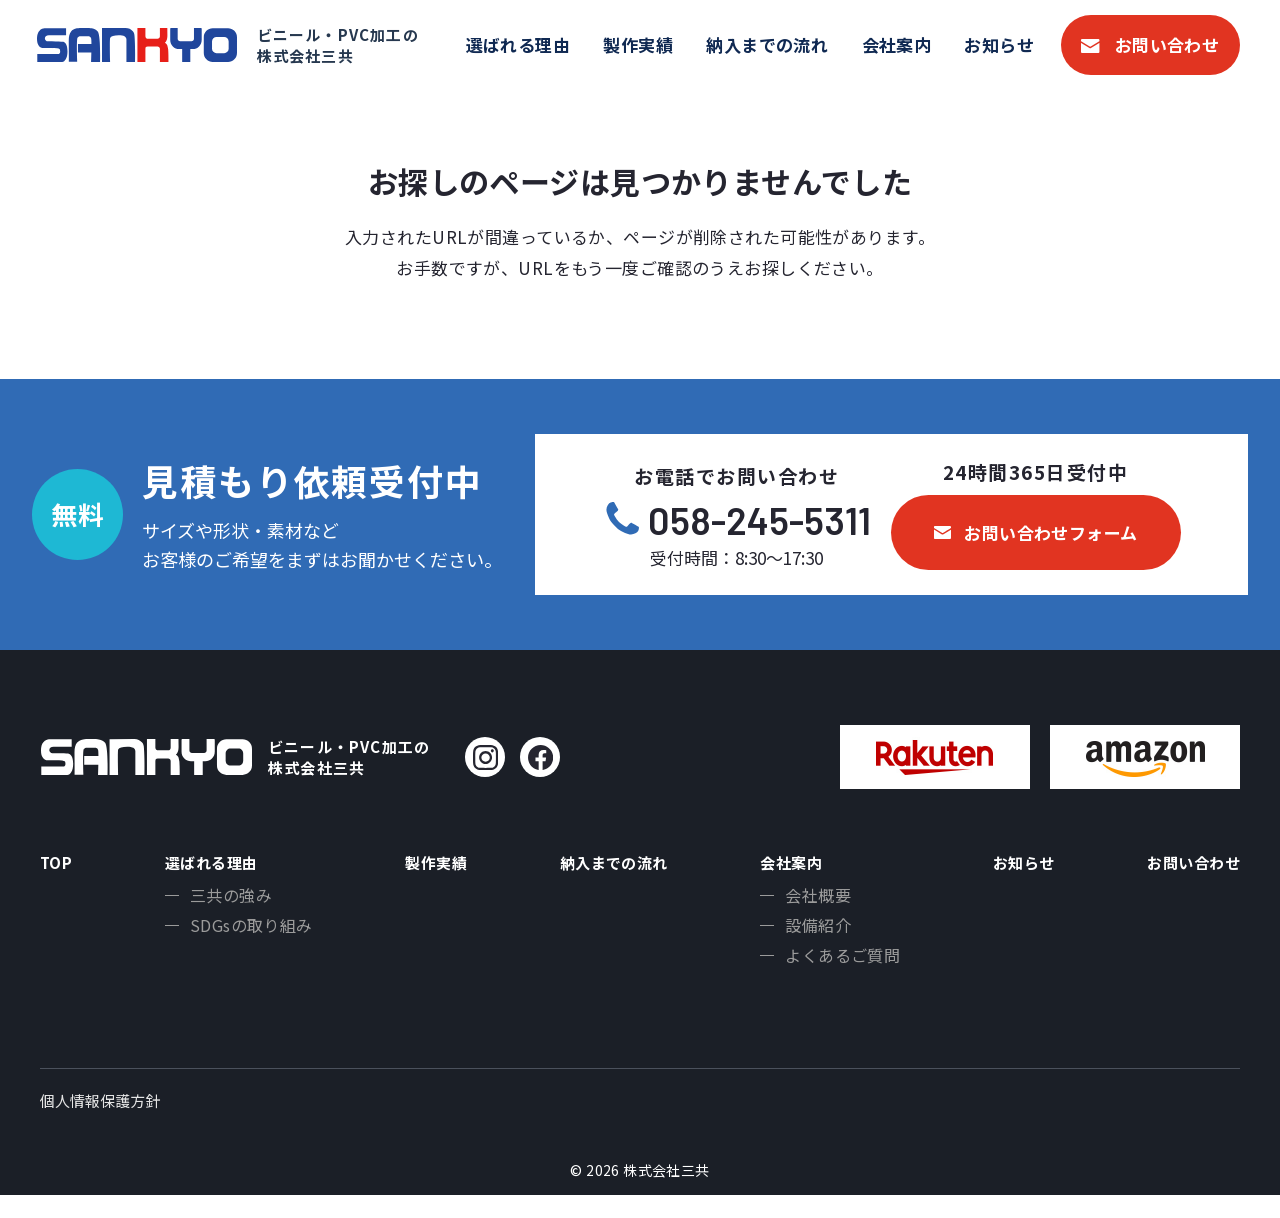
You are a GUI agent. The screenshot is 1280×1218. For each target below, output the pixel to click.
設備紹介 (811, 936)
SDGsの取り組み (245, 936)
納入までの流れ (767, 44)
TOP (59, 865)
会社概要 (811, 903)
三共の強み (225, 903)
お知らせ (999, 44)
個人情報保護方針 (100, 1123)
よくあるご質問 (835, 969)
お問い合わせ (1167, 44)
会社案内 (897, 44)
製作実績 (638, 44)
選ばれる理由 (518, 44)
